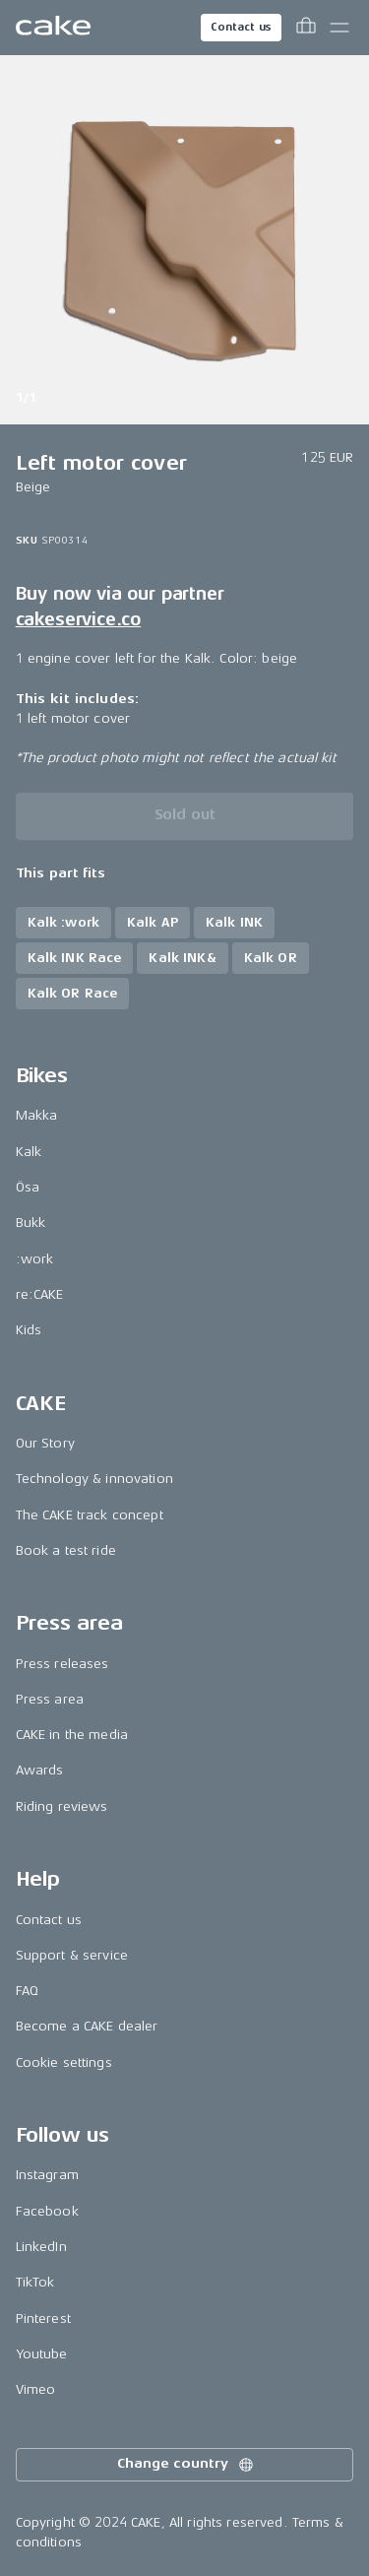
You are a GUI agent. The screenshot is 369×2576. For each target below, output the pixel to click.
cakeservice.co (78, 619)
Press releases (62, 1663)
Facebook (47, 2211)
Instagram (47, 2174)
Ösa (27, 1187)
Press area (50, 1699)
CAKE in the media (72, 1734)
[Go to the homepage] (53, 27)
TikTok (35, 2282)
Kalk (29, 1151)
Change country (186, 2465)
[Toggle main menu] (339, 27)
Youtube (42, 2354)
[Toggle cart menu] (306, 27)
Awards (40, 1770)
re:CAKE (40, 1294)
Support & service (72, 1955)
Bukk (31, 1222)
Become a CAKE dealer (87, 2026)
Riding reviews (62, 1806)
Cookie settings (64, 2062)
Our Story (45, 1443)
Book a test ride (66, 1550)
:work (35, 1259)
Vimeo (36, 2389)
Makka (37, 1115)
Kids (29, 1329)
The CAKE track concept (89, 1515)
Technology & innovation (94, 1478)
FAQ (27, 1990)
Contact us (241, 27)
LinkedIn (41, 2246)
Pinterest (43, 2318)
